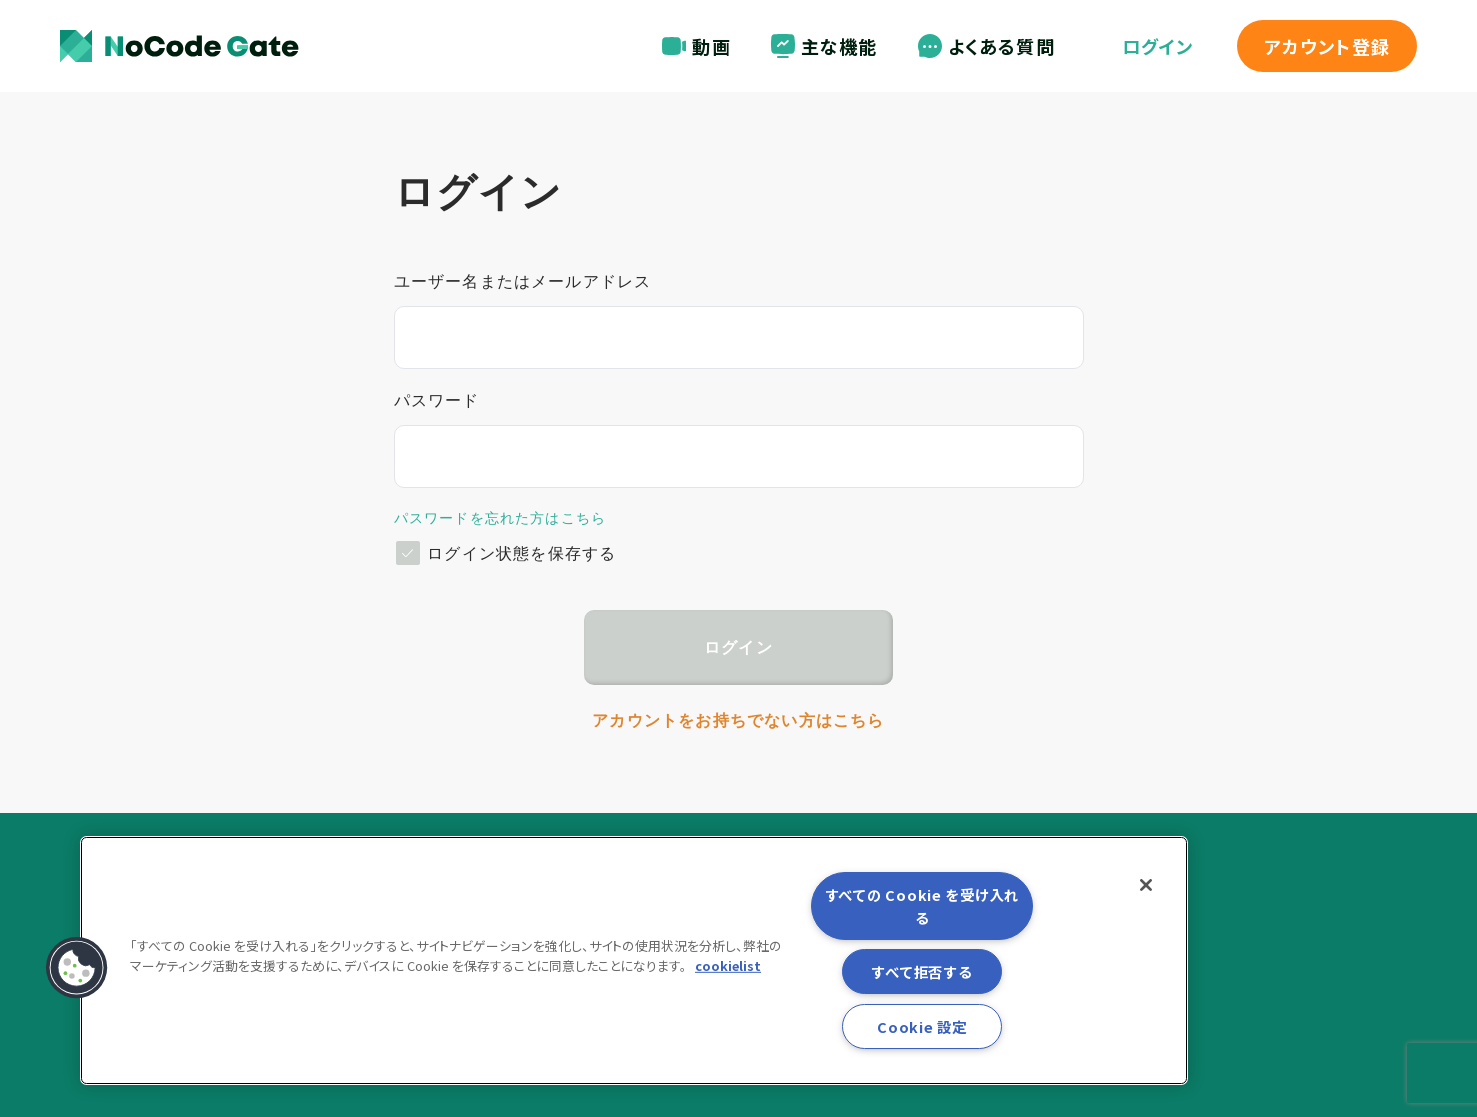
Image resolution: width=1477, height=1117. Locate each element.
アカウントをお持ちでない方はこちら (738, 720)
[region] (634, 960)
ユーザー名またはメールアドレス (523, 281)
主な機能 (824, 46)
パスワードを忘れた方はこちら (500, 518)
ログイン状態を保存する (521, 553)
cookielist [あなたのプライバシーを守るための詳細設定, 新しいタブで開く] (728, 964)
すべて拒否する (921, 971)
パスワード (437, 400)
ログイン (1158, 46)
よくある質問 (986, 46)
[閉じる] (1146, 885)
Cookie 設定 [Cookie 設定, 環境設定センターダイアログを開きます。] (921, 1026)
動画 (696, 46)
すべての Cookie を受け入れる (922, 906)
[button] (77, 968)
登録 (1327, 46)
